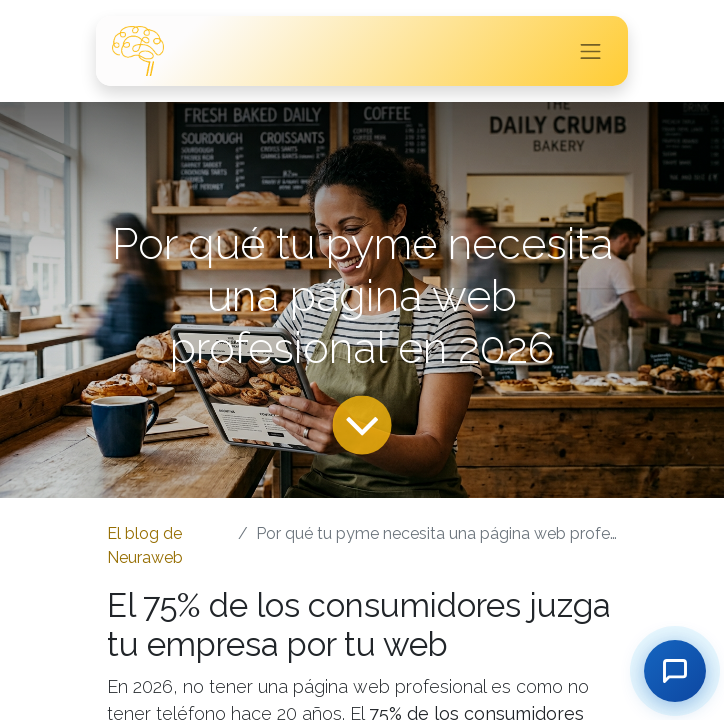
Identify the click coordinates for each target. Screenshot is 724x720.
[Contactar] (675, 671)
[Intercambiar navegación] (591, 51)
